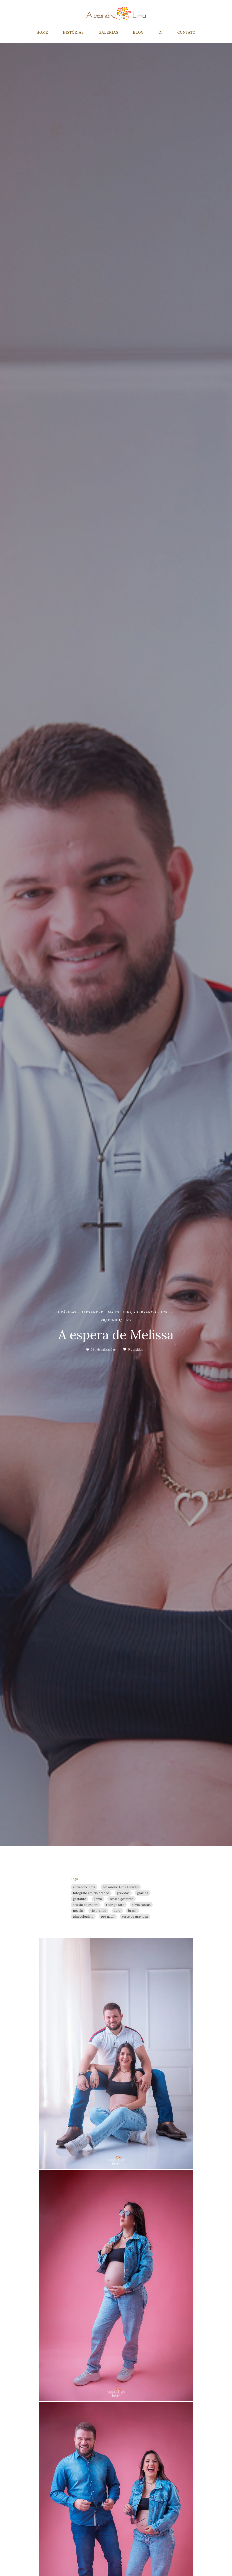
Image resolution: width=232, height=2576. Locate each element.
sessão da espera (85, 1905)
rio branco (98, 1911)
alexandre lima (84, 1887)
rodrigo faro (115, 1905)
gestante (79, 1899)
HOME (42, 32)
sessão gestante (121, 1899)
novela (78, 1911)
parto (98, 1899)
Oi (161, 32)
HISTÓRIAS (73, 32)
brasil (132, 1911)
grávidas (123, 1893)
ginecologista (83, 1916)
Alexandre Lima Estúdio (121, 1887)
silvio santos (141, 1905)
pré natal (107, 1916)
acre (117, 1911)
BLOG (138, 32)
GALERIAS (108, 32)
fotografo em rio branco (91, 1893)
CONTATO (186, 32)
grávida (142, 1893)
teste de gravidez (135, 1916)
